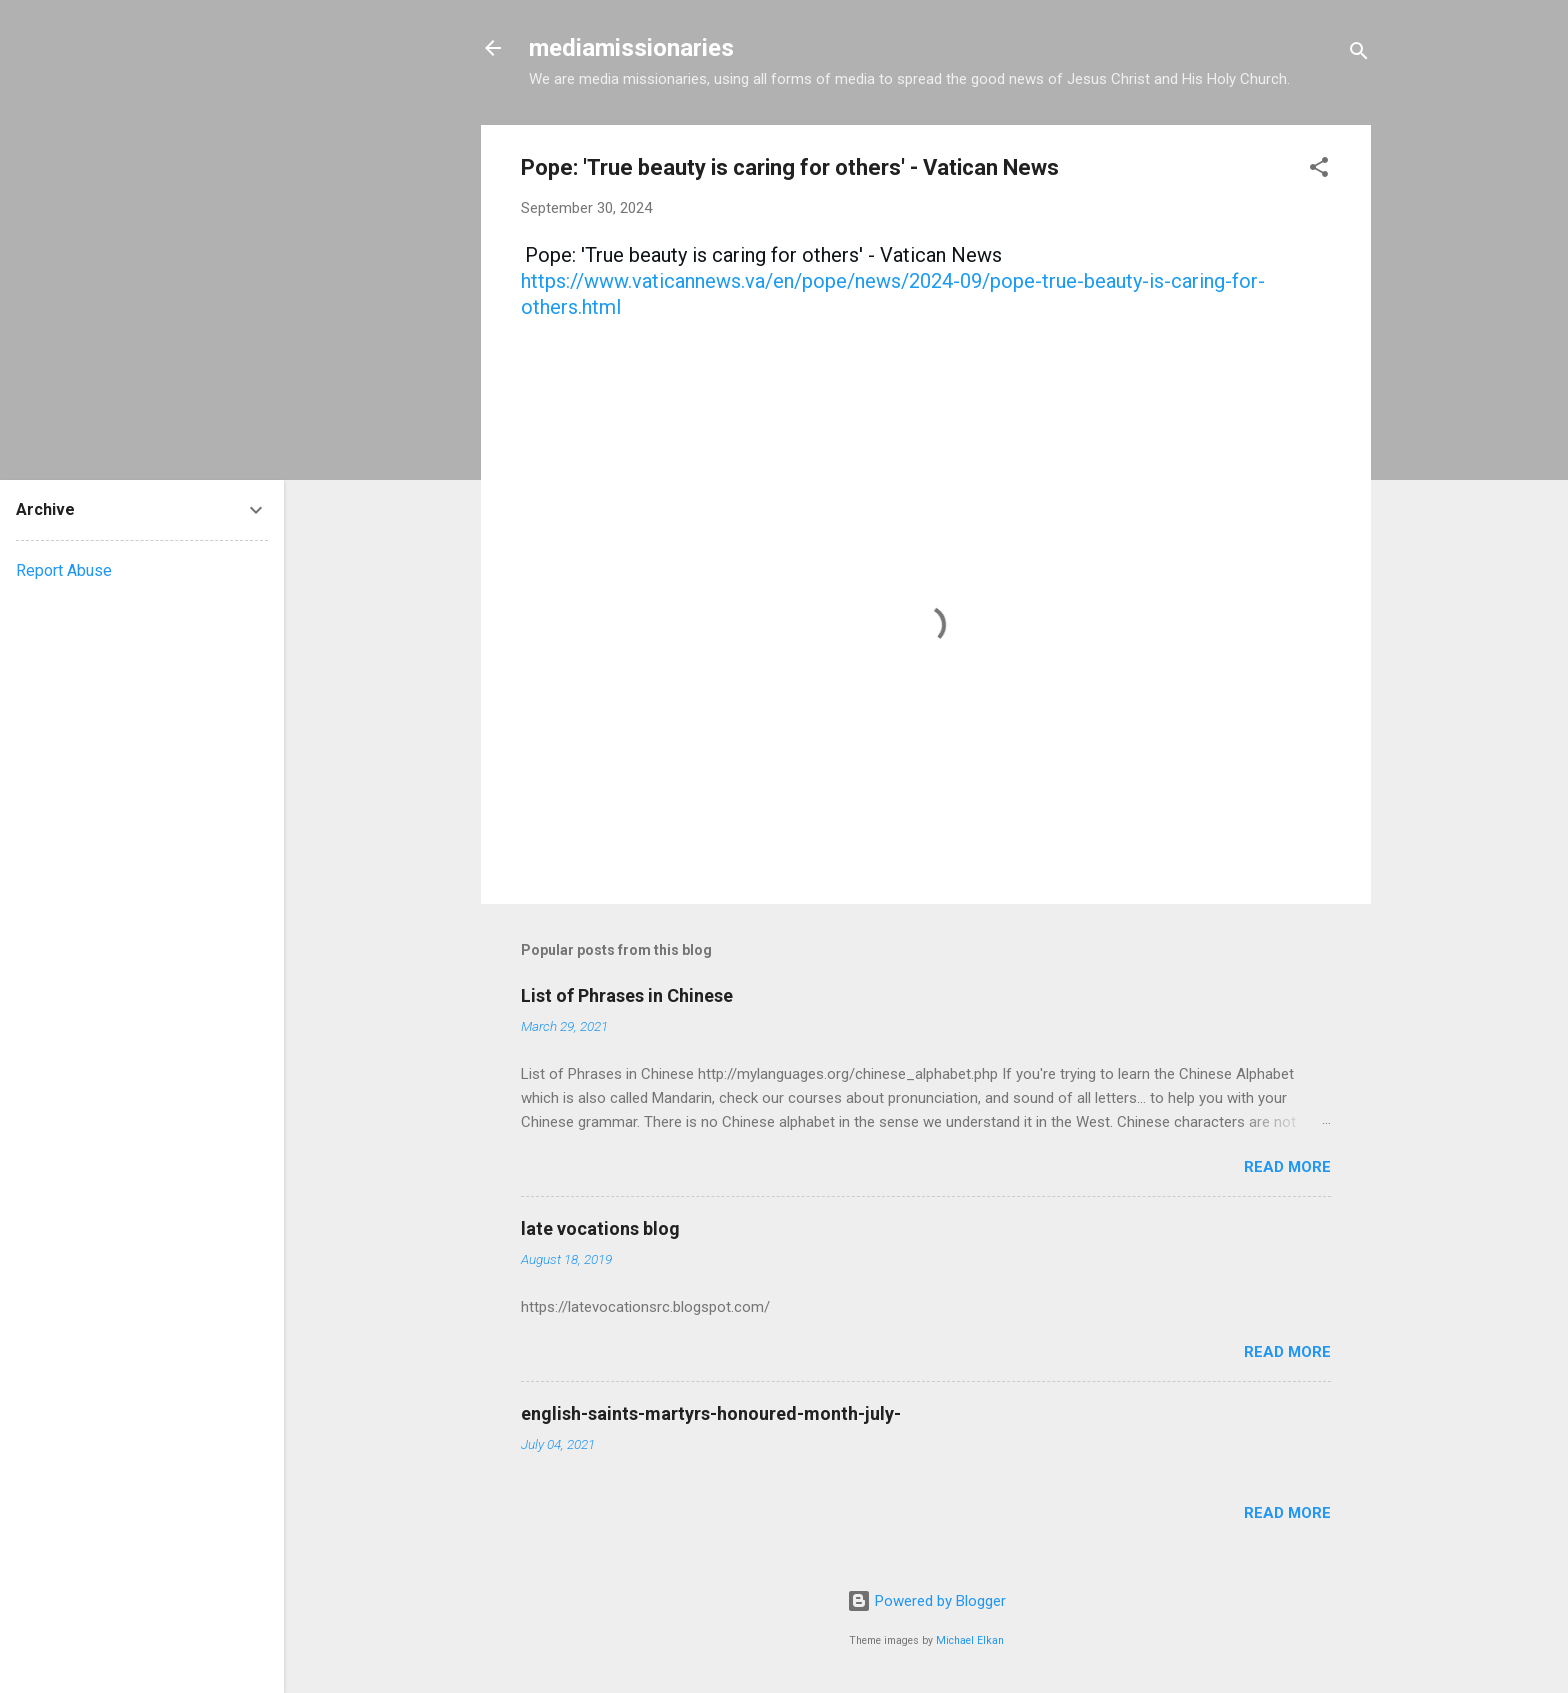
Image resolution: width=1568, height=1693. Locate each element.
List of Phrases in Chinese (627, 995)
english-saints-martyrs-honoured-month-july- (711, 1413)
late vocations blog (600, 1228)
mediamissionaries (631, 48)
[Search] (1359, 54)
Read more (1287, 1167)
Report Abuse (64, 570)
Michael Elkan (970, 1640)
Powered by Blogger (926, 1601)
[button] (1319, 170)
